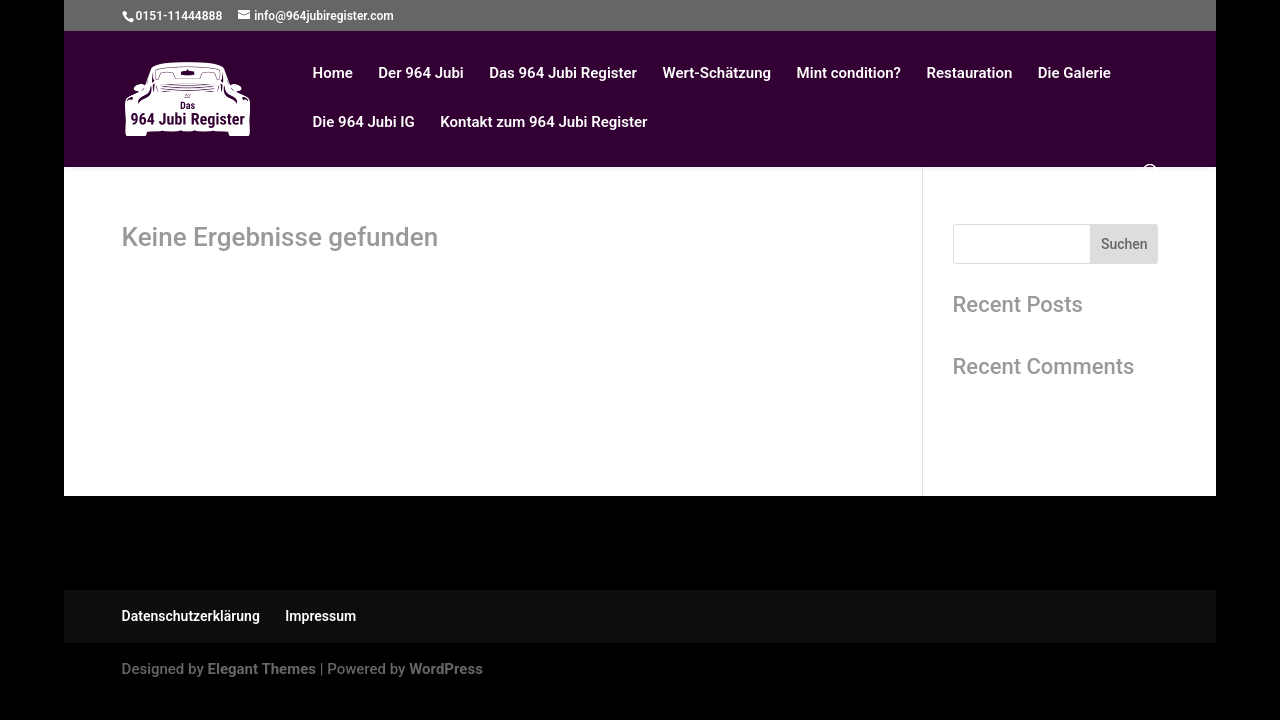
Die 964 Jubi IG (364, 123)
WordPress (446, 669)
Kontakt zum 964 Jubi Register (543, 123)
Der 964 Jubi (420, 74)
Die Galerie (1074, 74)
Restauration (969, 74)
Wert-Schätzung (716, 74)
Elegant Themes (261, 669)
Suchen (1124, 244)
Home (333, 74)
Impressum (320, 616)
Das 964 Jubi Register (563, 74)
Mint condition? (849, 74)
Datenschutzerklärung (191, 616)
